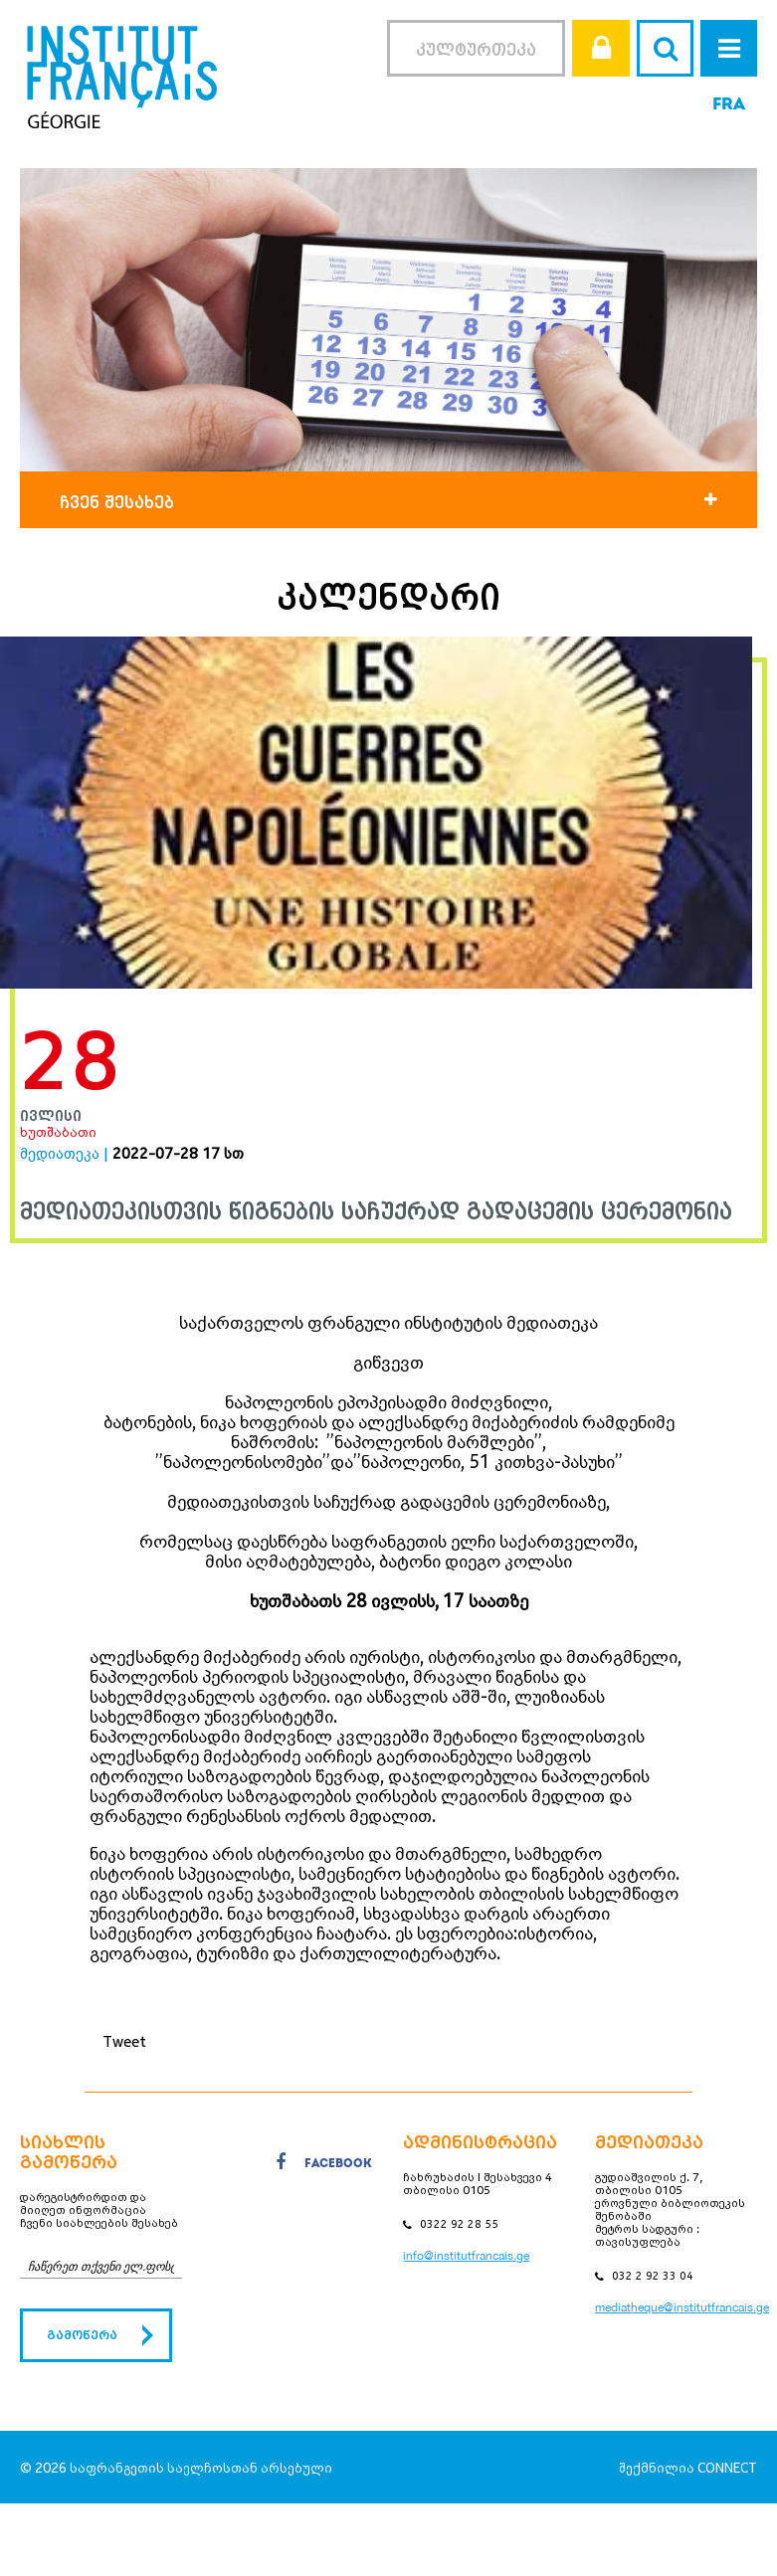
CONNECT (727, 2467)
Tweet (124, 2041)
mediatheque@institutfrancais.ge (682, 2307)
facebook (324, 2165)
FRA (728, 104)
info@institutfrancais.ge (466, 2256)
